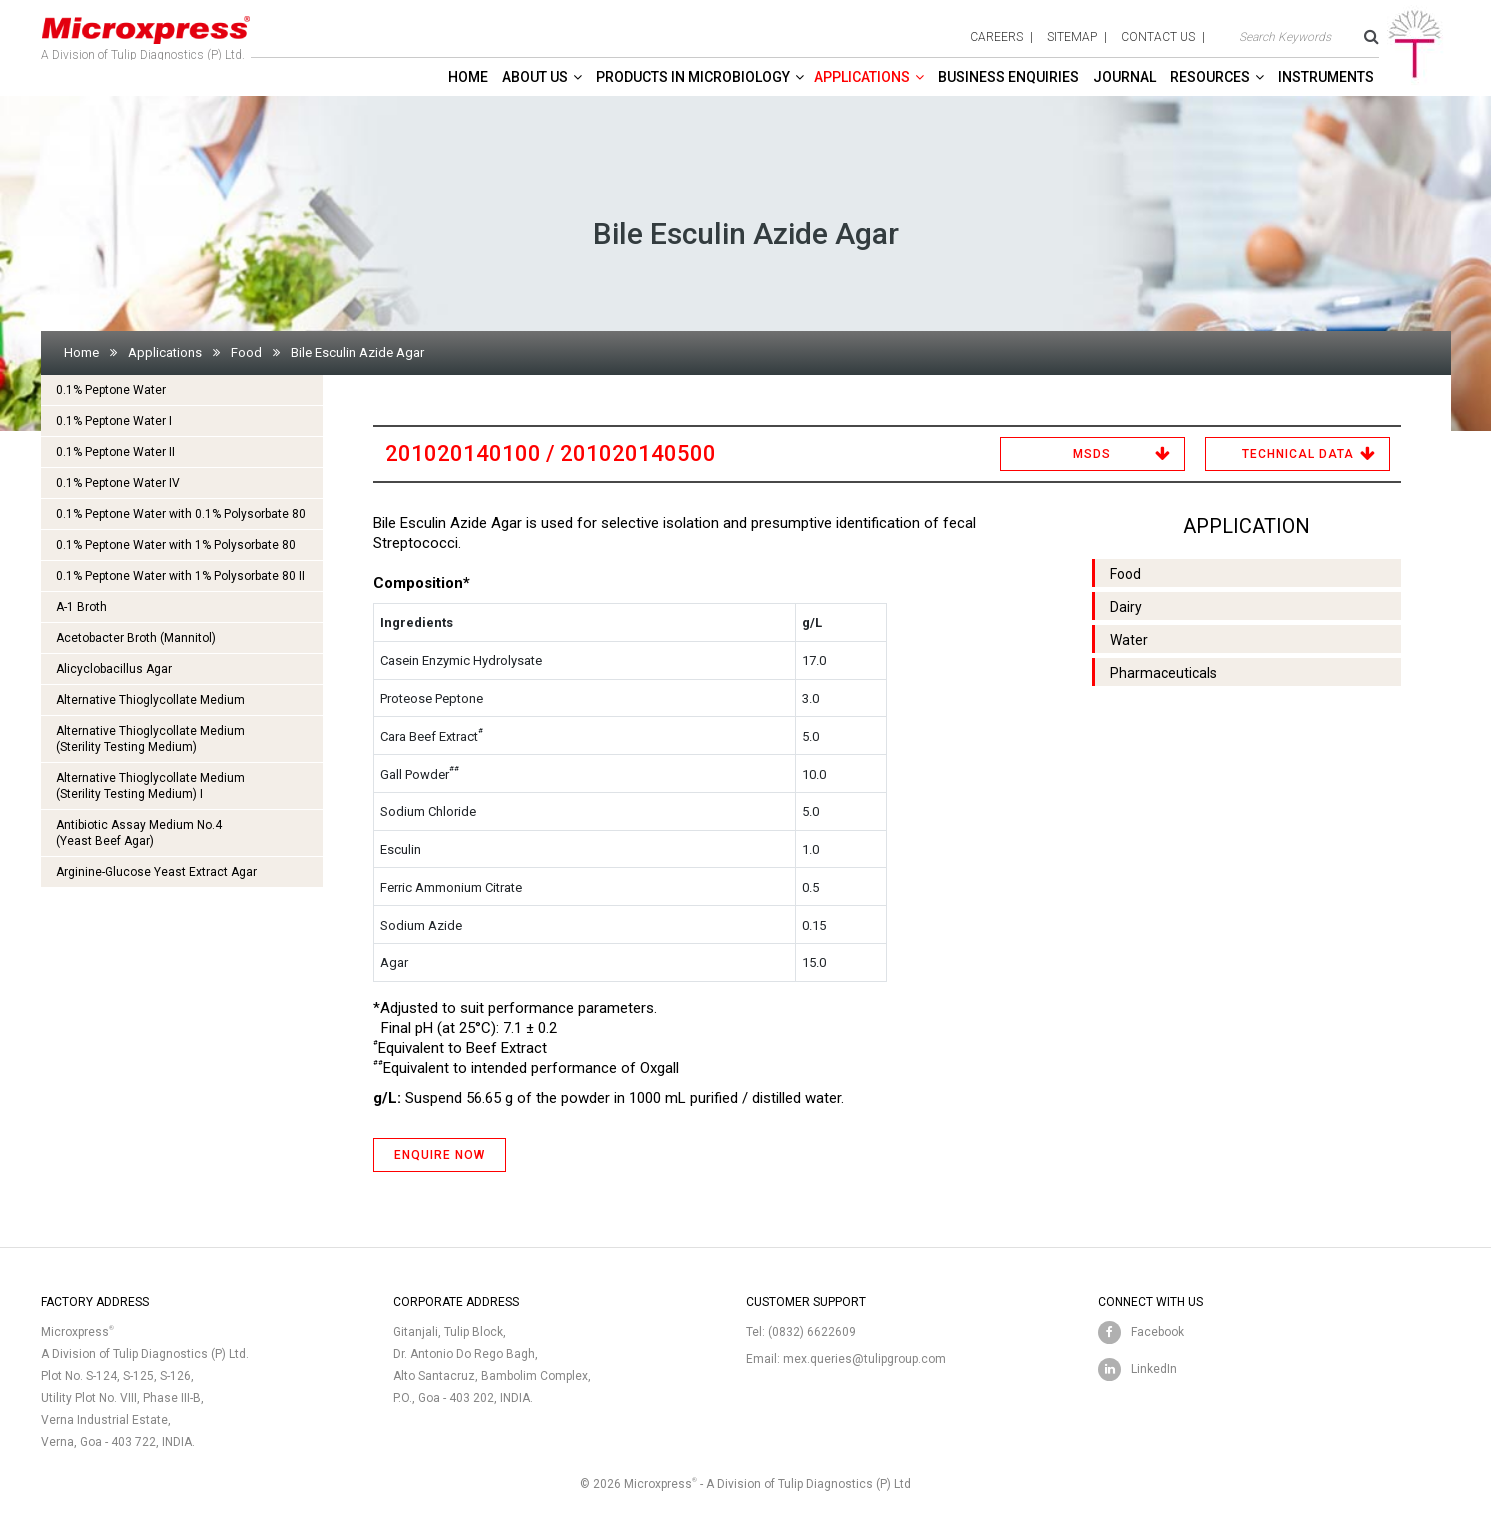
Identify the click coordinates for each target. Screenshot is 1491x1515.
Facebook (1157, 1332)
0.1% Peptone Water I (114, 421)
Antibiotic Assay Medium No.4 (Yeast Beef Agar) (139, 833)
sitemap (1072, 37)
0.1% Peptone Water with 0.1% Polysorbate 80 (181, 514)
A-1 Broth (81, 607)
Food (246, 352)
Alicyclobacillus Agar (114, 669)
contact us (1158, 37)
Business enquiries (1008, 77)
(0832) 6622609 (812, 1332)
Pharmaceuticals (1163, 673)
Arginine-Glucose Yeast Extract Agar (156, 872)
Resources (1210, 77)
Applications (862, 77)
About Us (535, 77)
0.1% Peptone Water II (115, 452)
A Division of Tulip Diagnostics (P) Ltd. (146, 34)
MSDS (1092, 454)
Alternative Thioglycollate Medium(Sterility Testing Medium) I (150, 786)
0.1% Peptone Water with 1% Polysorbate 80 (176, 545)
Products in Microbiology (693, 77)
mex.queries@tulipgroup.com (864, 1359)
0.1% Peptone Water (111, 390)
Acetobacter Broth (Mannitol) (136, 638)
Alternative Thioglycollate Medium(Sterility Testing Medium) (150, 739)
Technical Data (1298, 454)
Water (1129, 640)
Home (468, 77)
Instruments (1326, 77)
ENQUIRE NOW (439, 1155)
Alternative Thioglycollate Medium (150, 700)
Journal (1124, 77)
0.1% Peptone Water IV (118, 483)
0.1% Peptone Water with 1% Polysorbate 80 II (180, 576)
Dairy (1126, 607)
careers (996, 37)
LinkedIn (1154, 1369)
